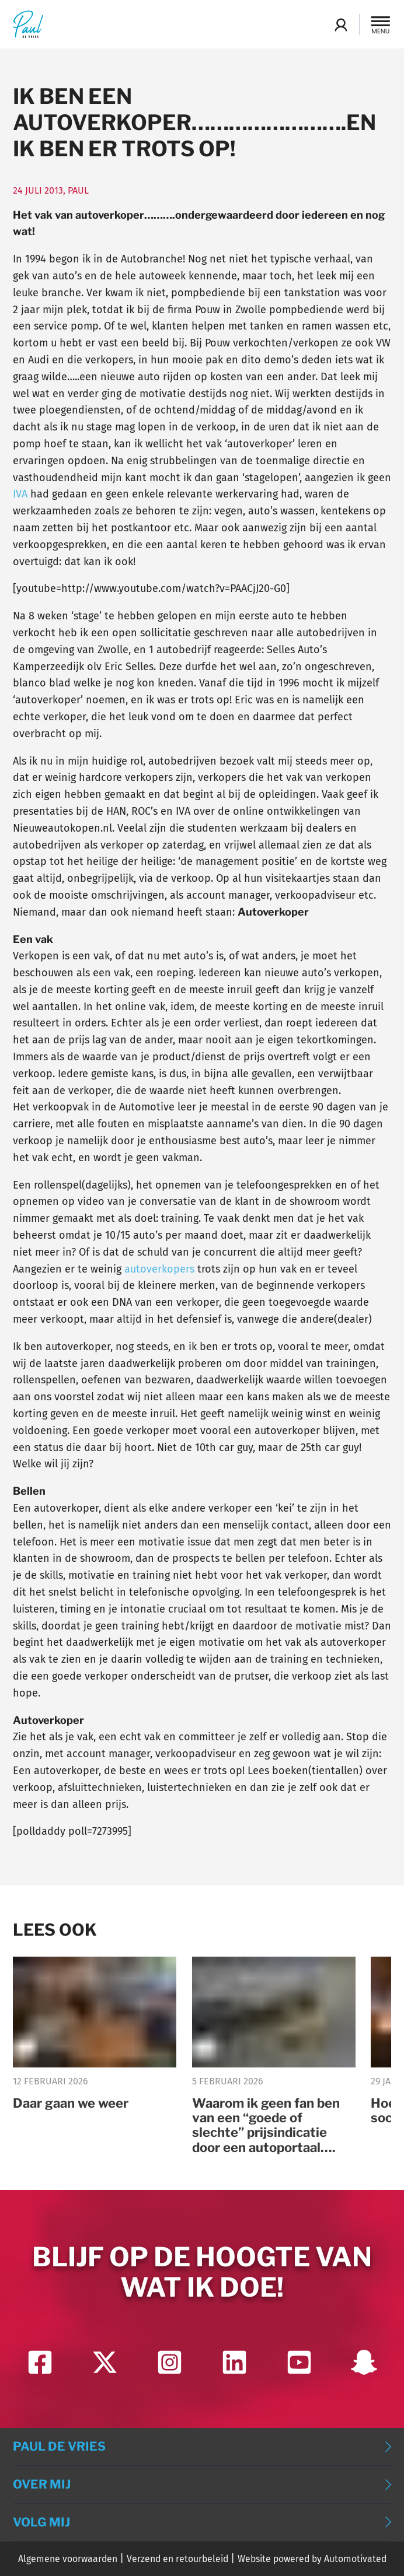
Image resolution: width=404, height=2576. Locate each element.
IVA (20, 494)
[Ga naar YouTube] (299, 2362)
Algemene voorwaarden (67, 2558)
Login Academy (341, 24)
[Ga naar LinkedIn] (234, 2362)
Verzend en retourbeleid (177, 2558)
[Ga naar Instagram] (169, 2362)
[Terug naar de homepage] (28, 24)
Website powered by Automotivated (312, 2558)
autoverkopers (159, 1269)
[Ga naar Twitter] (105, 2362)
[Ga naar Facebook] (40, 2362)
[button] (380, 24)
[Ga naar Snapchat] (364, 2362)
